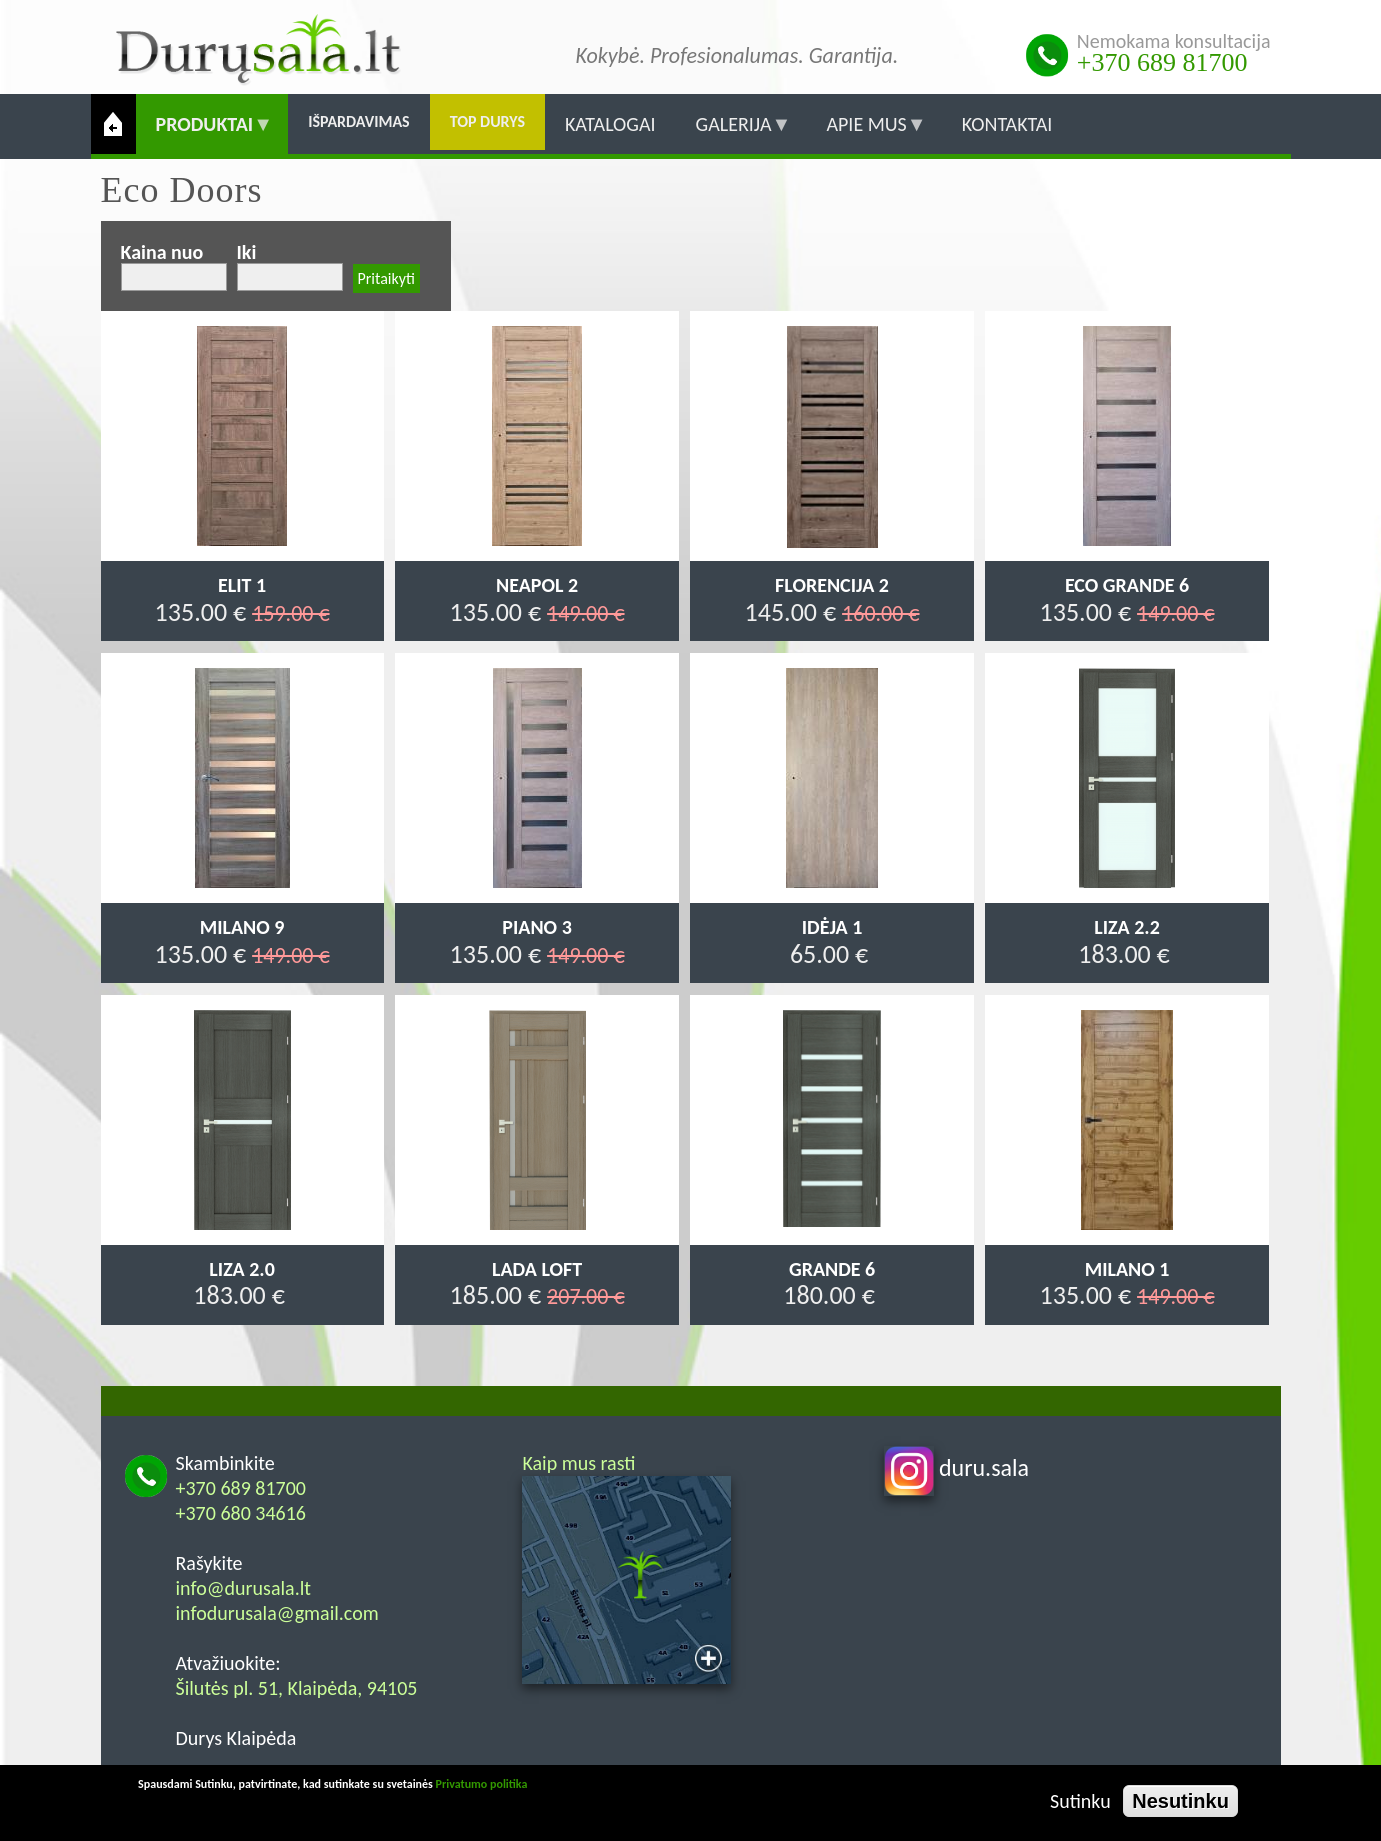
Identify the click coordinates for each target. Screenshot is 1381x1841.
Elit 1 (242, 585)
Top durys (487, 121)
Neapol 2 (537, 585)
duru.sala (957, 1467)
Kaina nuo (162, 252)
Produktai (205, 133)
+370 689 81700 (1162, 62)
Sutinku (1080, 1801)
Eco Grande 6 (1127, 585)
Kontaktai (1007, 124)
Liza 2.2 (1126, 927)
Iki (247, 252)
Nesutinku (1180, 1801)
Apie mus (866, 133)
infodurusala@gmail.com (277, 1613)
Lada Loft (537, 1269)
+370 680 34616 (241, 1513)
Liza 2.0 (241, 1269)
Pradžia (113, 124)
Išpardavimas (359, 121)
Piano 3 (536, 927)
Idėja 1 (832, 927)
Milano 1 (1127, 1269)
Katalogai (610, 124)
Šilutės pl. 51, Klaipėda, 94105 (297, 1688)
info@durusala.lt (244, 1588)
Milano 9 (242, 927)
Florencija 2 (832, 585)
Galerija (734, 133)
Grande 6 (832, 1269)
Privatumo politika (482, 1784)
